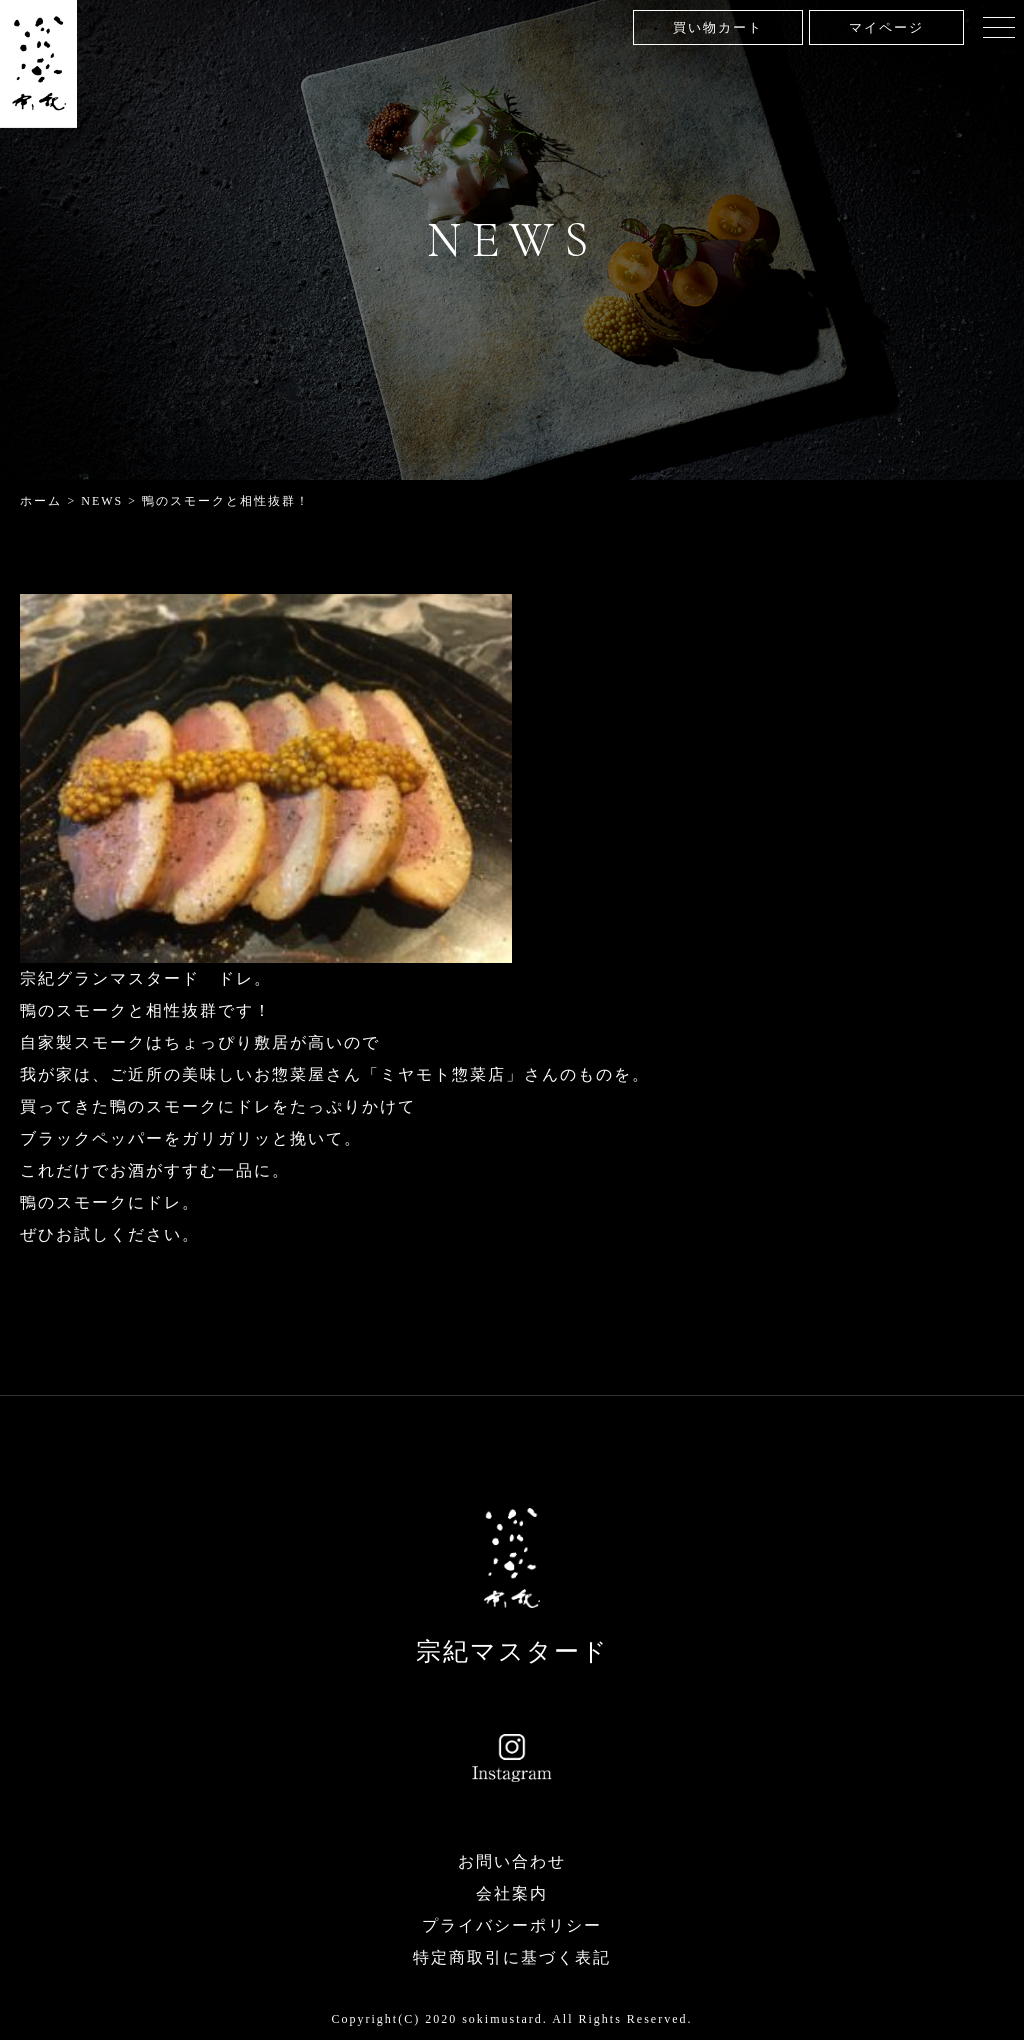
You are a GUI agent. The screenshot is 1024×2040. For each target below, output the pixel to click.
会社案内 (512, 1893)
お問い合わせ (512, 1861)
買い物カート (718, 27)
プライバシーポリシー (512, 1925)
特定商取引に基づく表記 (512, 1957)
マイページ (886, 27)
